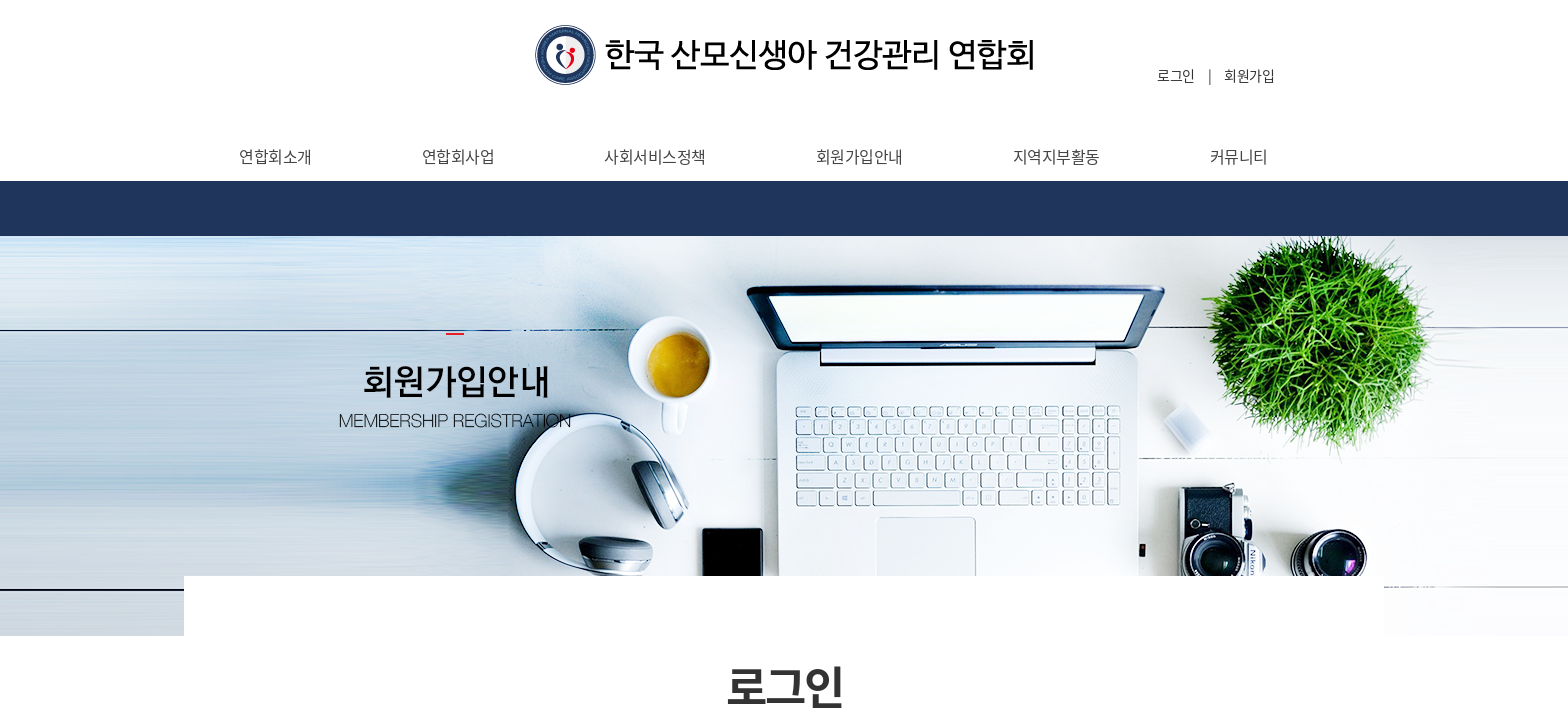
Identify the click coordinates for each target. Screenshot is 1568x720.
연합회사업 (458, 156)
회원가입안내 (859, 156)
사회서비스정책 (655, 156)
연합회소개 (275, 156)
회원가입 (1249, 75)
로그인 (1176, 75)
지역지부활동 (1056, 156)
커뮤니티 (1239, 156)
